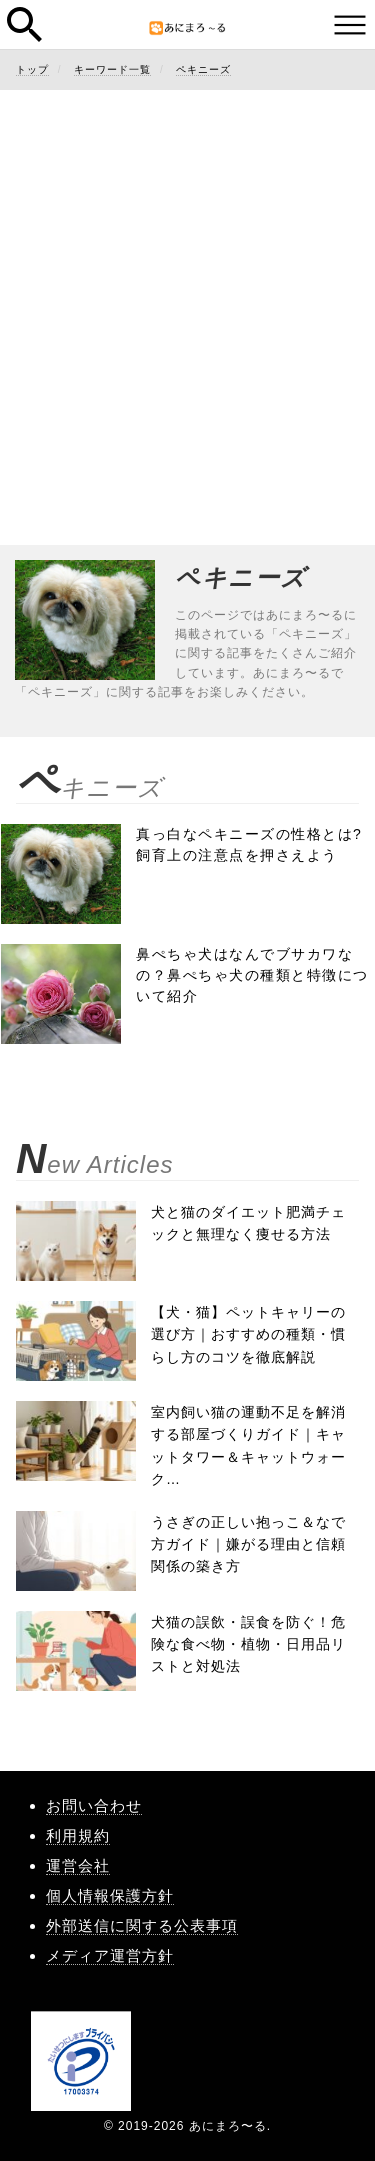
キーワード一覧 (112, 69)
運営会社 (78, 1865)
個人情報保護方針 (110, 1895)
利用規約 (78, 1835)
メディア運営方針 (110, 1955)
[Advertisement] (187, 297)
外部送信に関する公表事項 (142, 1925)
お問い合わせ (94, 1805)
